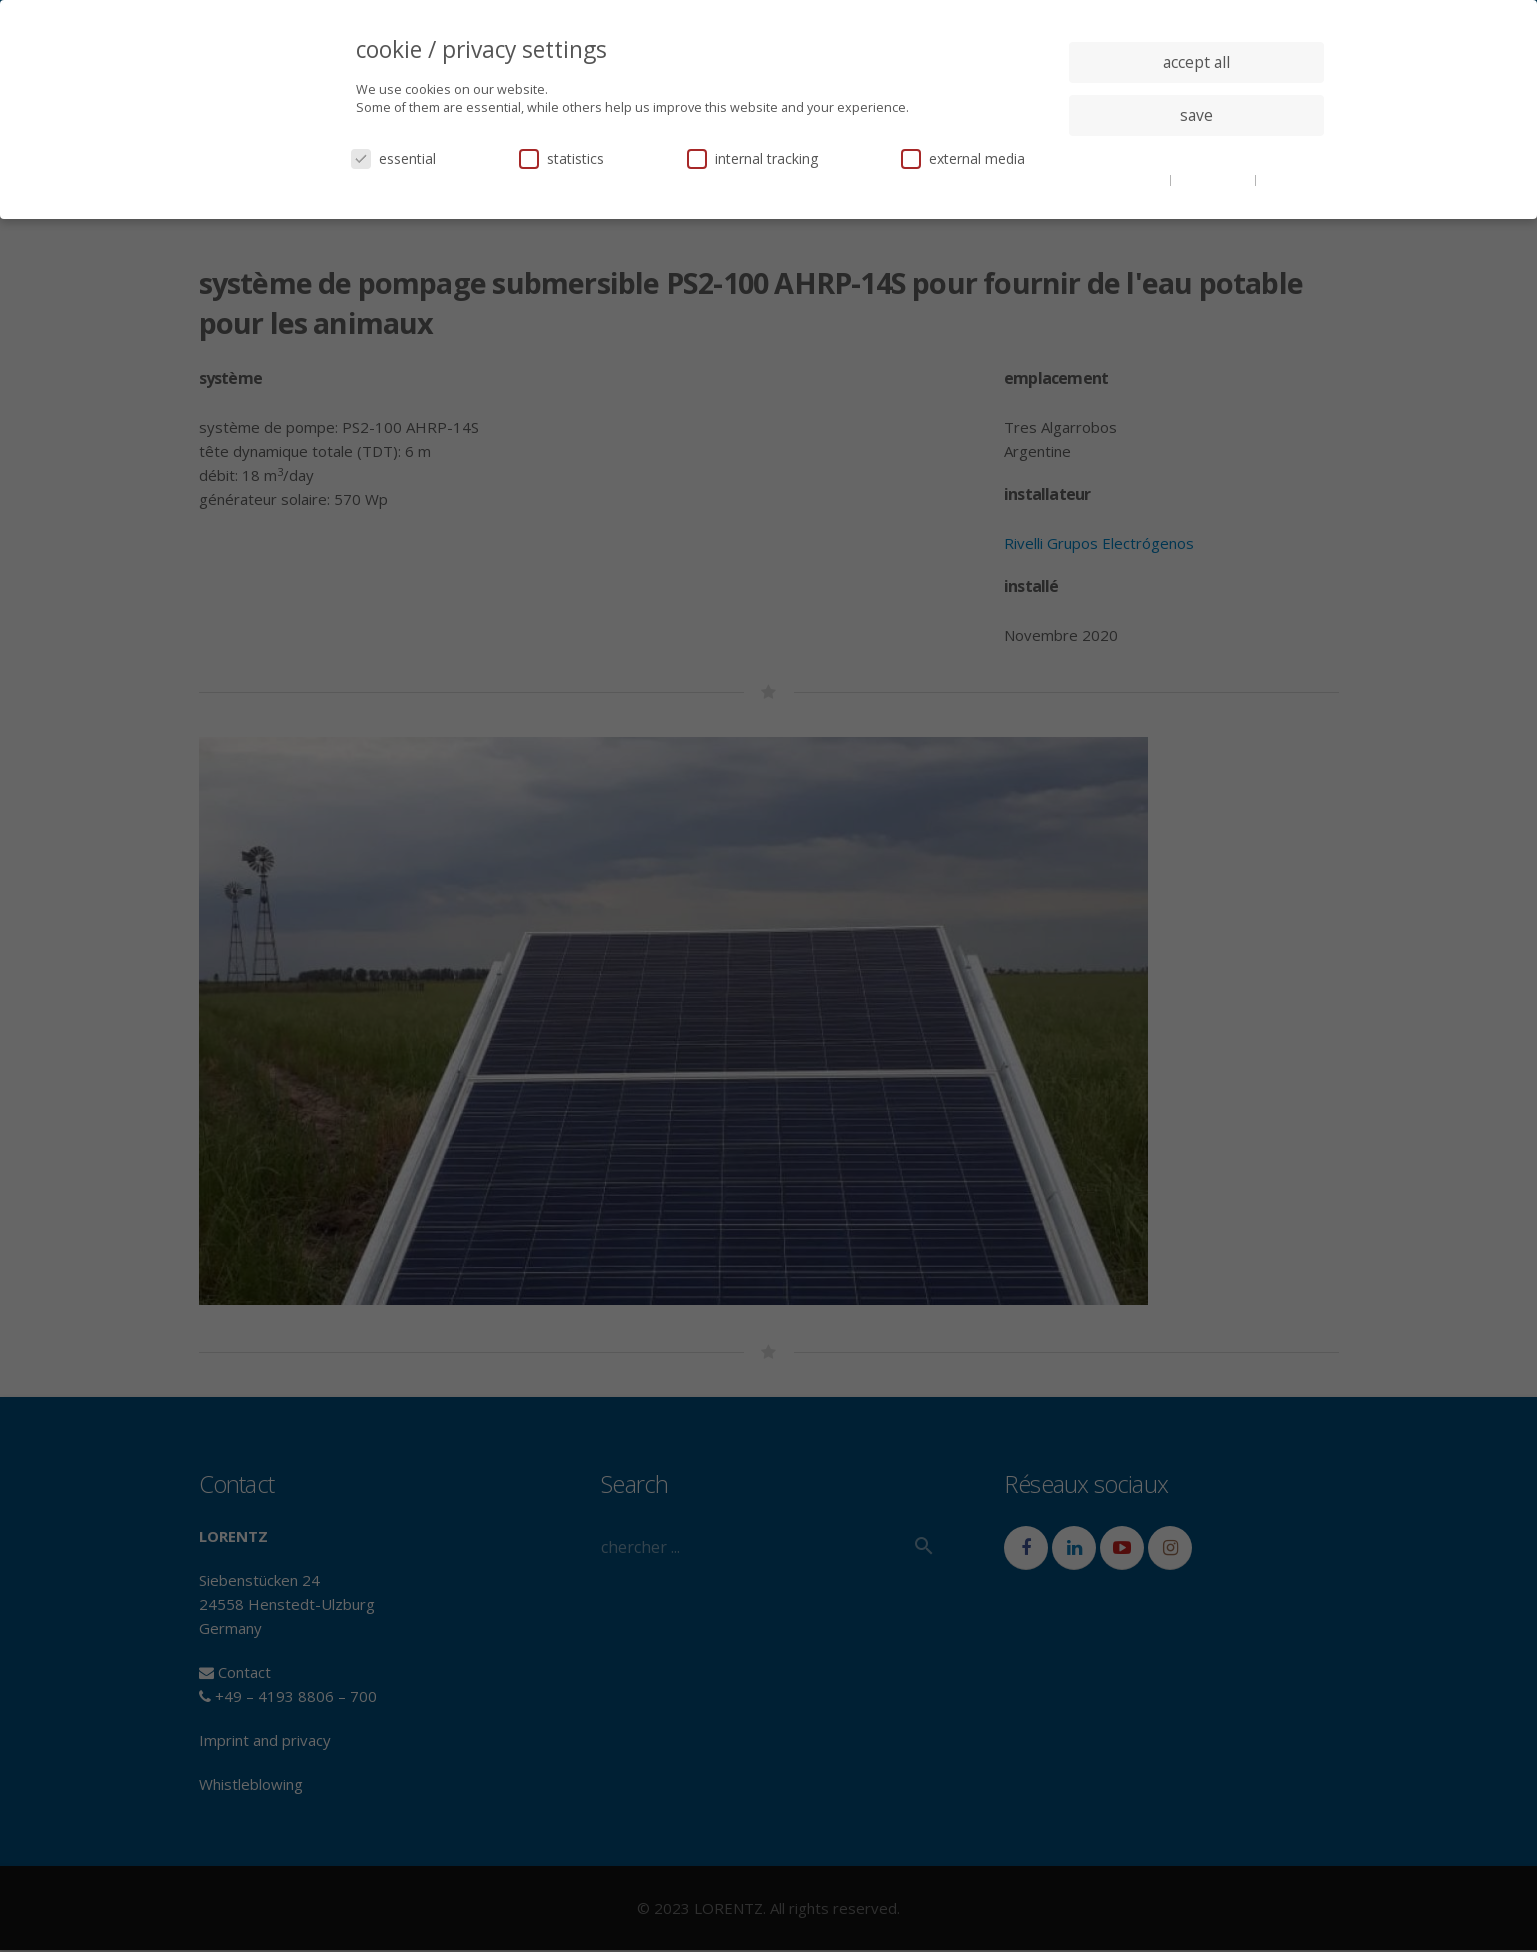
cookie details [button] (1128, 179)
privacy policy (1214, 179)
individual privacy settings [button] (1196, 155)
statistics (561, 158)
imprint (1282, 179)
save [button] (1196, 115)
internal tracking (752, 158)
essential (393, 158)
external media (963, 158)
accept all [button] (1196, 62)
